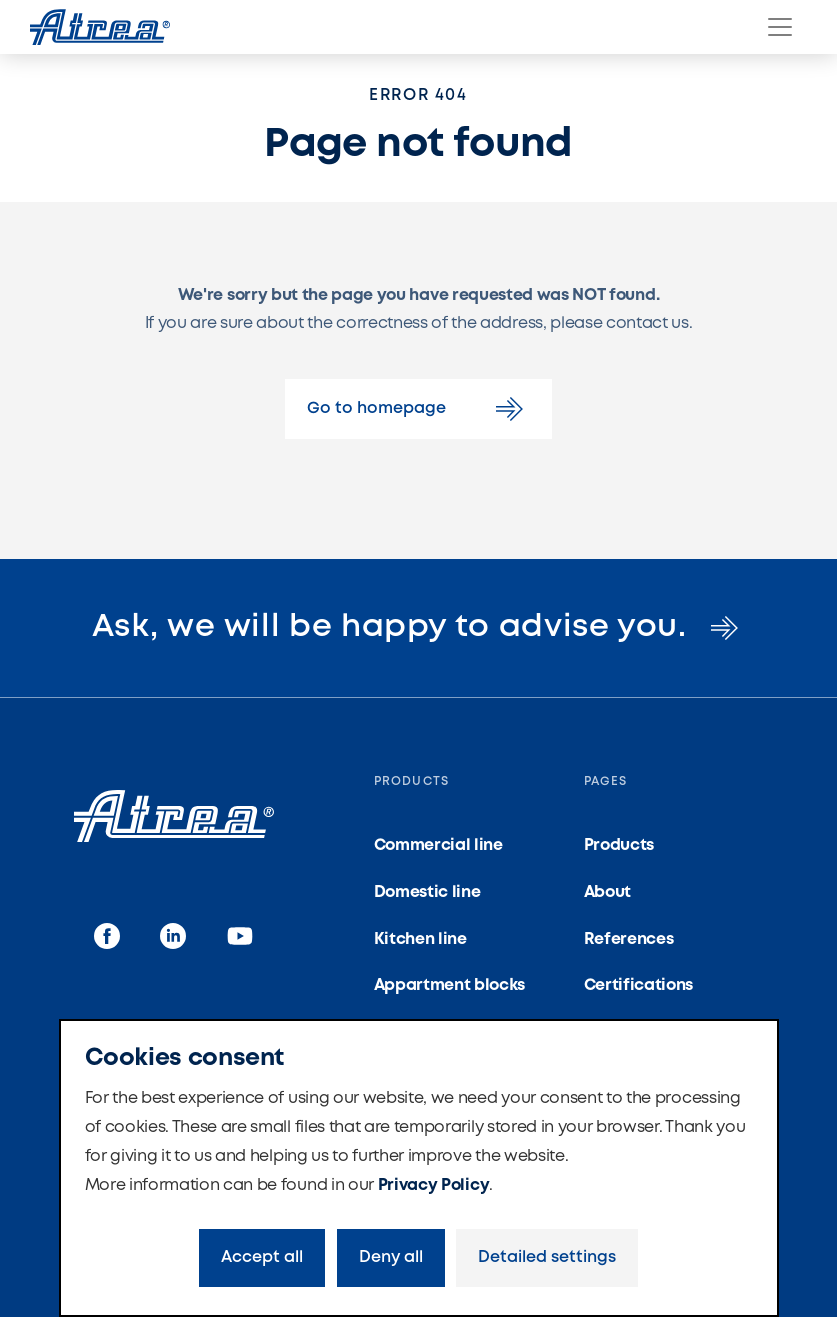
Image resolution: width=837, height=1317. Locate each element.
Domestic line (427, 892)
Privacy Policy (434, 1185)
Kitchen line (420, 939)
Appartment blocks (450, 985)
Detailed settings (547, 1257)
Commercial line (438, 845)
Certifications (639, 985)
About (607, 892)
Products (619, 845)
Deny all (391, 1257)
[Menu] (780, 27)
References (629, 939)
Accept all (262, 1257)
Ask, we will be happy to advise (418, 627)
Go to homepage (418, 409)
